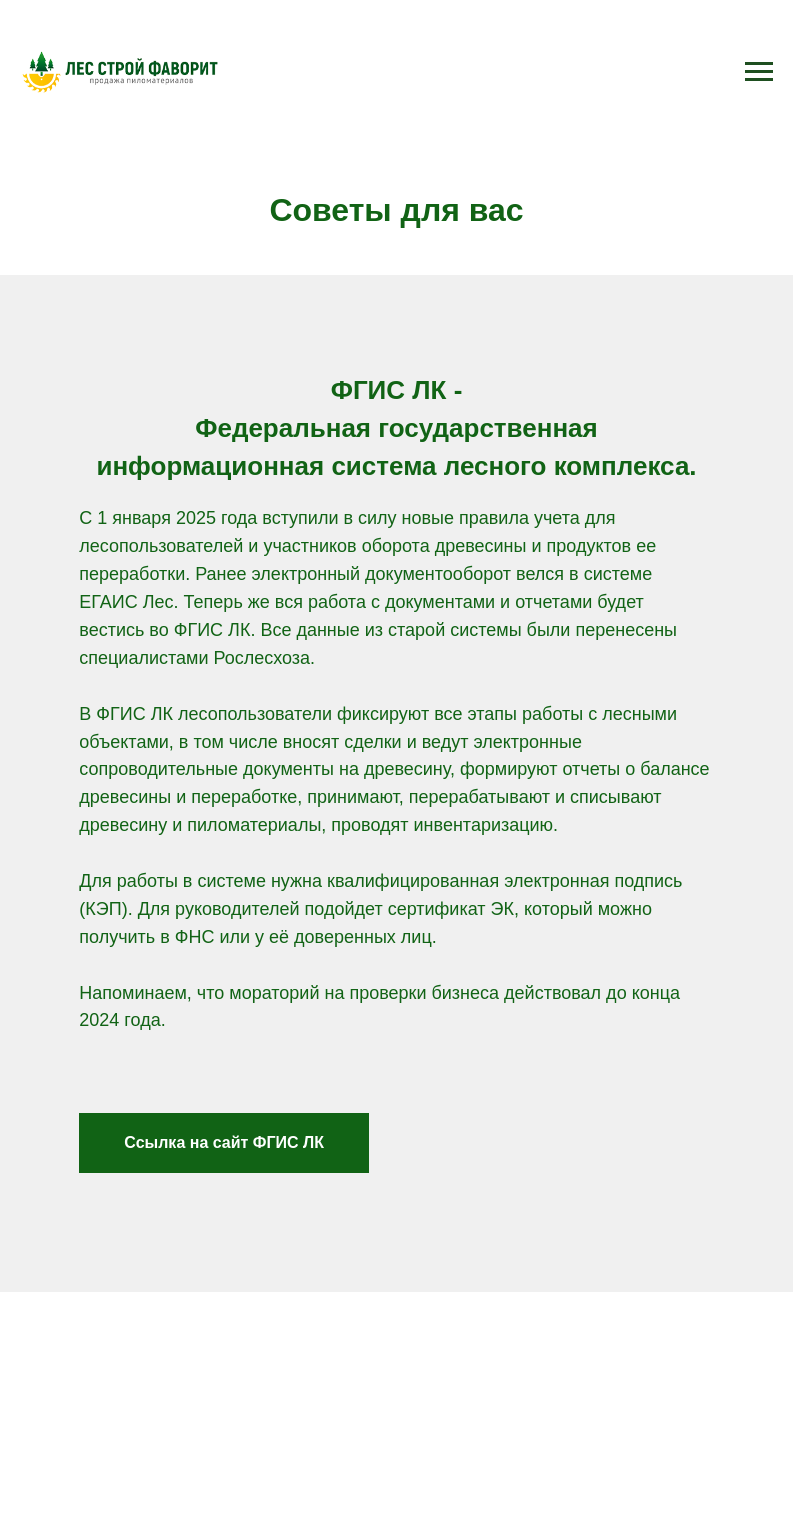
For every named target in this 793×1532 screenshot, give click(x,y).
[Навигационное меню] (759, 72)
